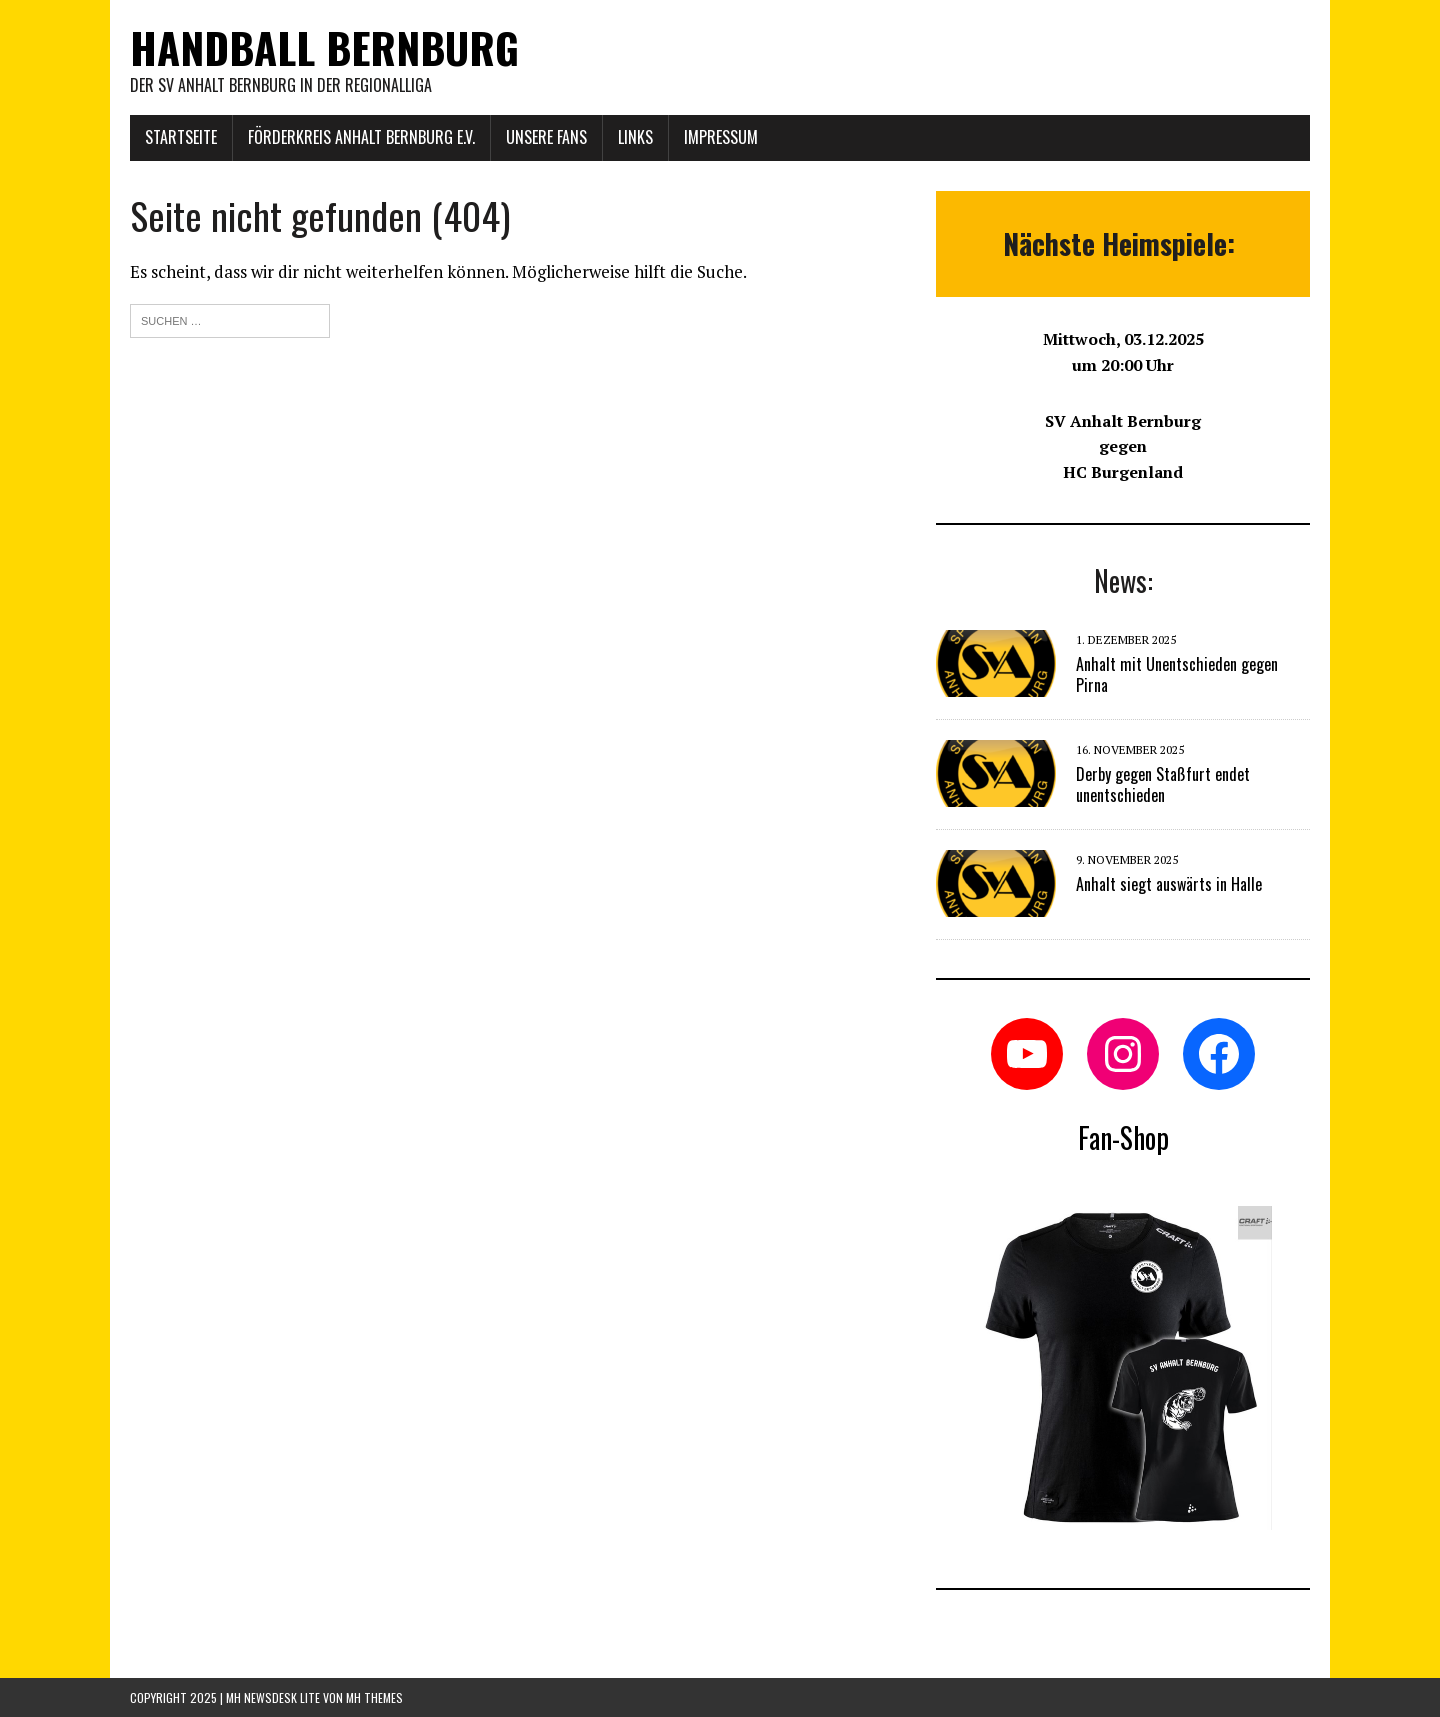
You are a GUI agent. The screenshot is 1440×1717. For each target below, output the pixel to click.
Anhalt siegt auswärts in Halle (1169, 884)
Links (635, 137)
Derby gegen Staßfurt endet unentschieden (1163, 784)
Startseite (181, 137)
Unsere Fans (546, 137)
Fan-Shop (1123, 1137)
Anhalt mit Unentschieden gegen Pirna (1177, 674)
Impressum (721, 137)
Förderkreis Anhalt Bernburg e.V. (361, 137)
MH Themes (374, 1697)
